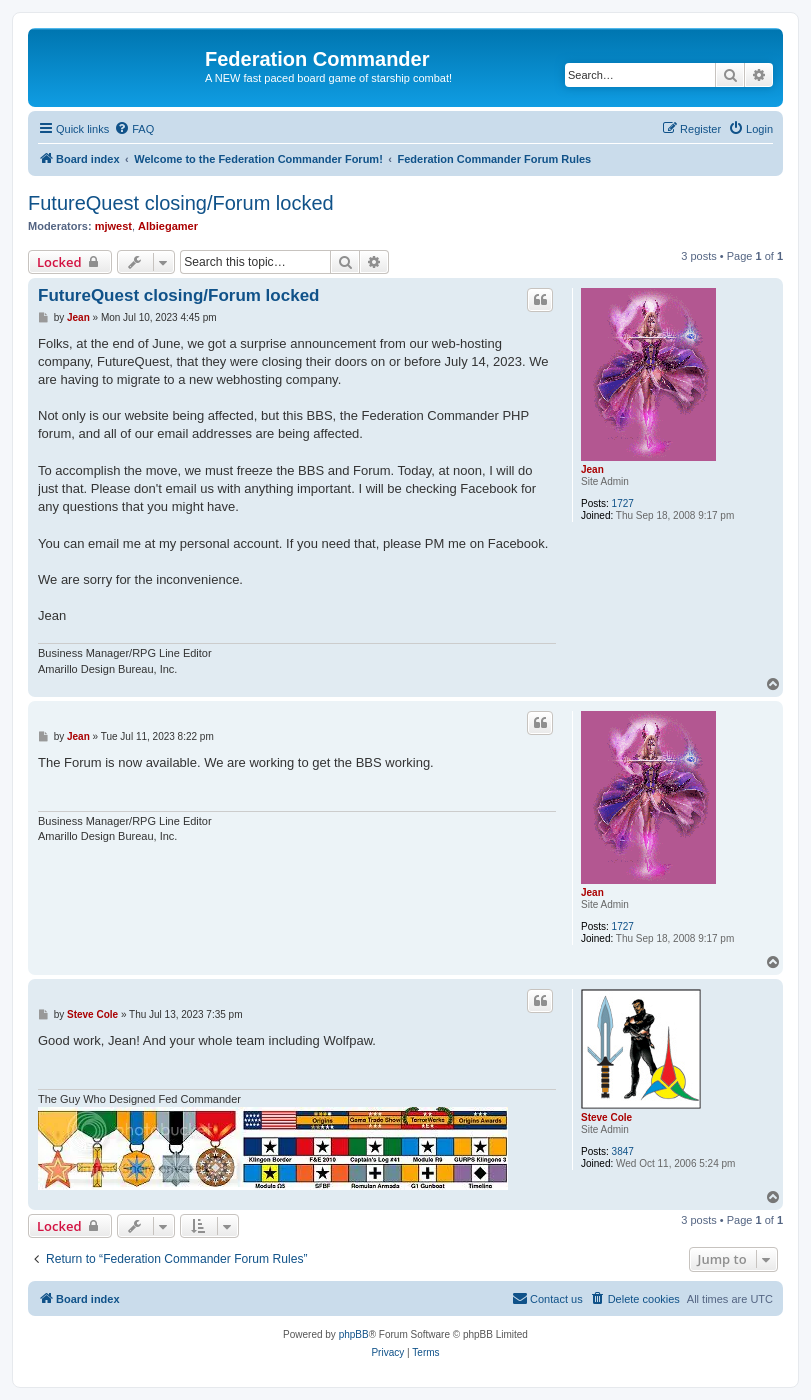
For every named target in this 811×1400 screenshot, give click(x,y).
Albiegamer (168, 226)
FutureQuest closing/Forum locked (181, 203)
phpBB (354, 1334)
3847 (623, 1151)
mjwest (113, 226)
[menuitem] (134, 129)
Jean (592, 469)
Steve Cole (606, 1117)
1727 (623, 503)
